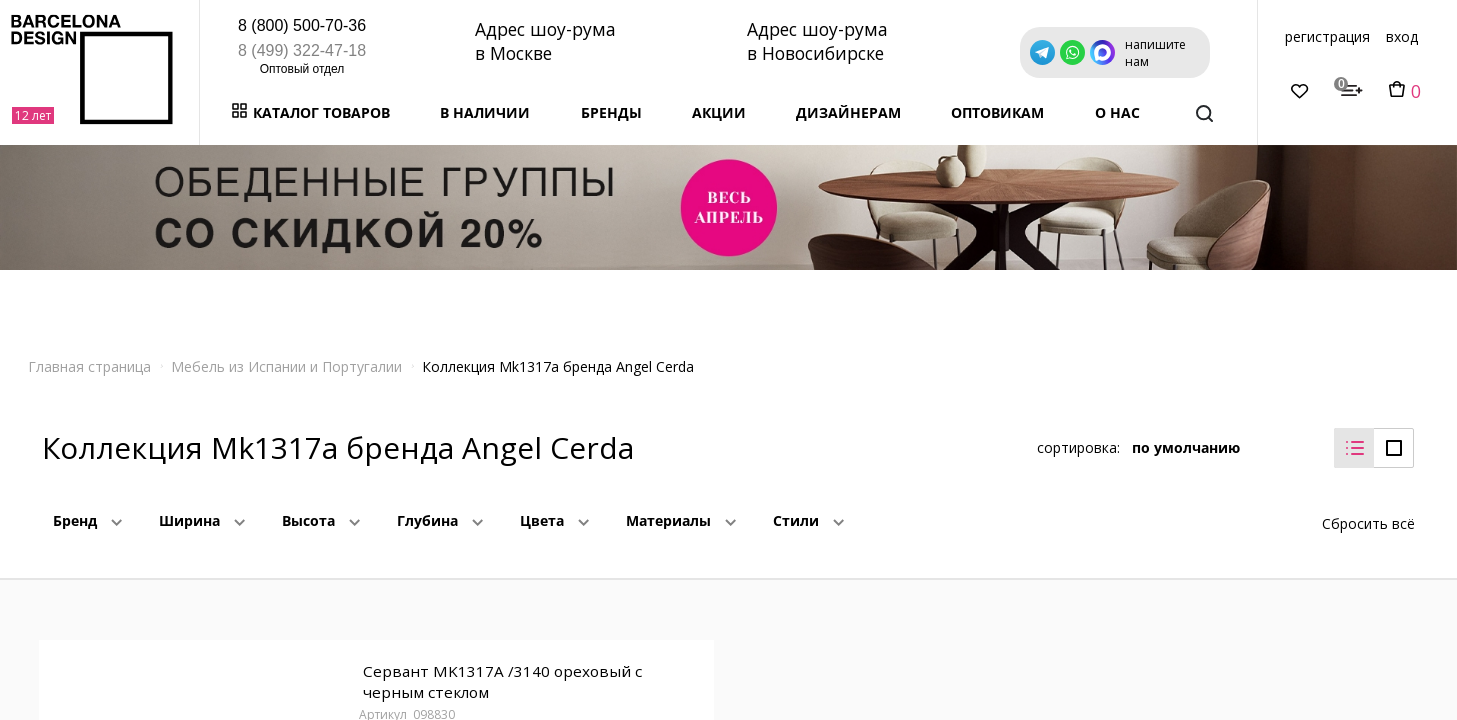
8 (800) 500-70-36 (302, 25)
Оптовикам (997, 112)
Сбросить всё (1368, 507)
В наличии (485, 112)
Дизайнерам (848, 112)
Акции (719, 112)
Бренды (611, 112)
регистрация (1327, 36)
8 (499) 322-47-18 (302, 50)
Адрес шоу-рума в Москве (547, 41)
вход (1402, 36)
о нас (1117, 112)
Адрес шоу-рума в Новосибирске (820, 41)
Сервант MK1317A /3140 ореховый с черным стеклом (500, 671)
